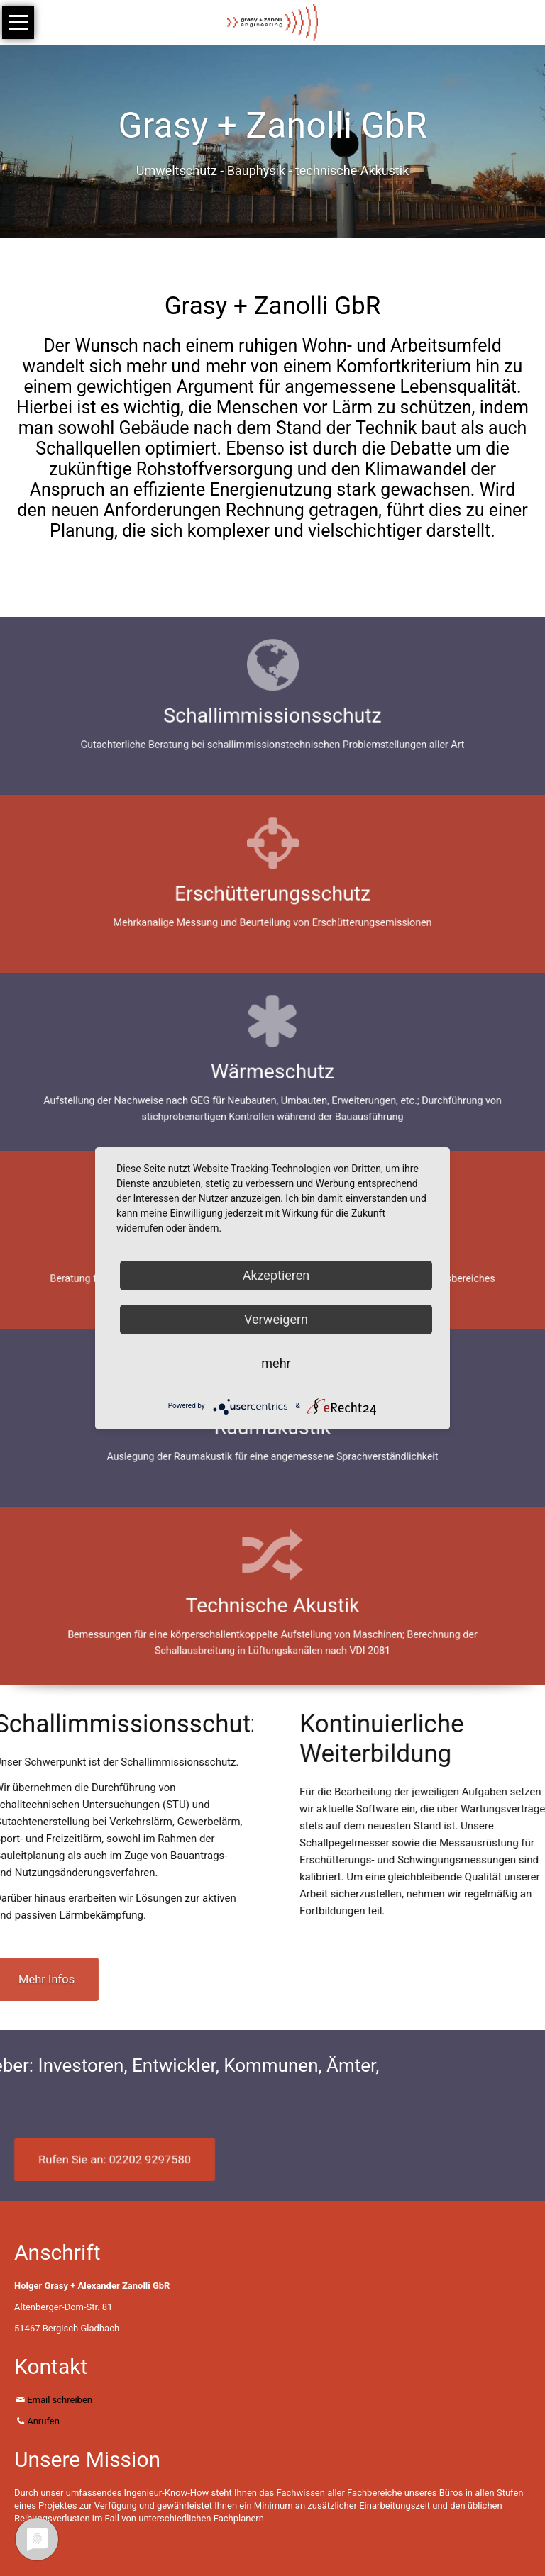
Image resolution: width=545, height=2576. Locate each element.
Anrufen (43, 2421)
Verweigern (276, 1319)
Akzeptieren (276, 1275)
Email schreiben (59, 2399)
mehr (275, 1363)
